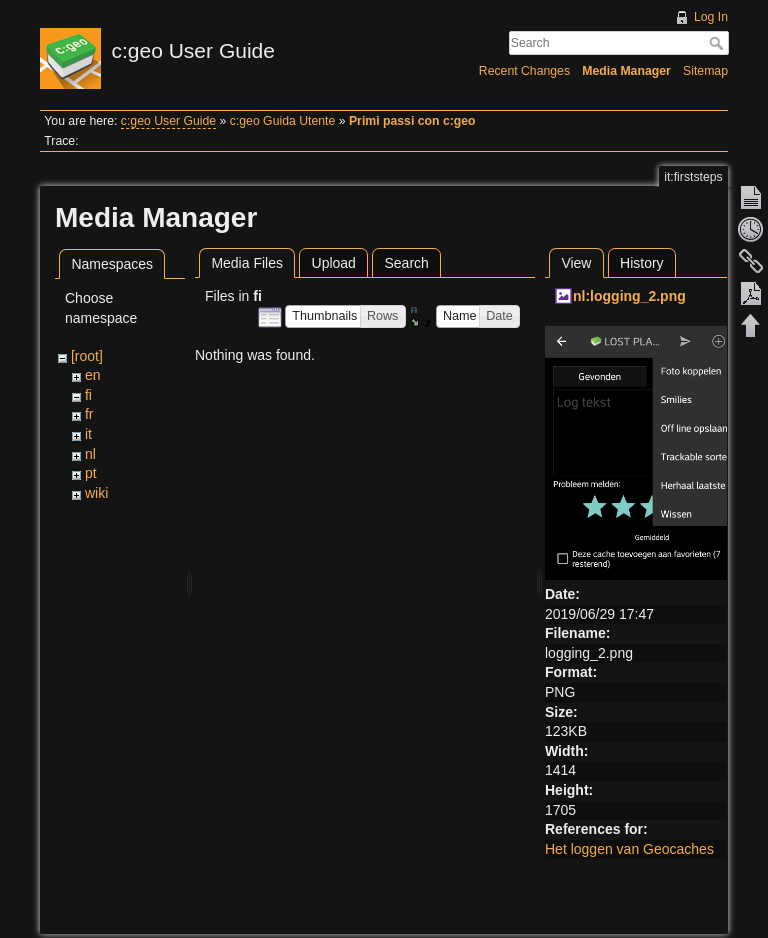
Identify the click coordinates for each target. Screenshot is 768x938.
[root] (87, 356)
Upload (334, 263)
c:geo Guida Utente (283, 121)
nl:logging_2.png (629, 296)
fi (88, 395)
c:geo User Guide (168, 121)
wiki (96, 493)
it (88, 434)
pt (91, 473)
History (642, 263)
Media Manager (626, 71)
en (93, 375)
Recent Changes (524, 71)
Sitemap (705, 71)
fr (89, 414)
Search (718, 43)
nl (90, 454)
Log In (711, 17)
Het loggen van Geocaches (629, 849)
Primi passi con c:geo (412, 121)
